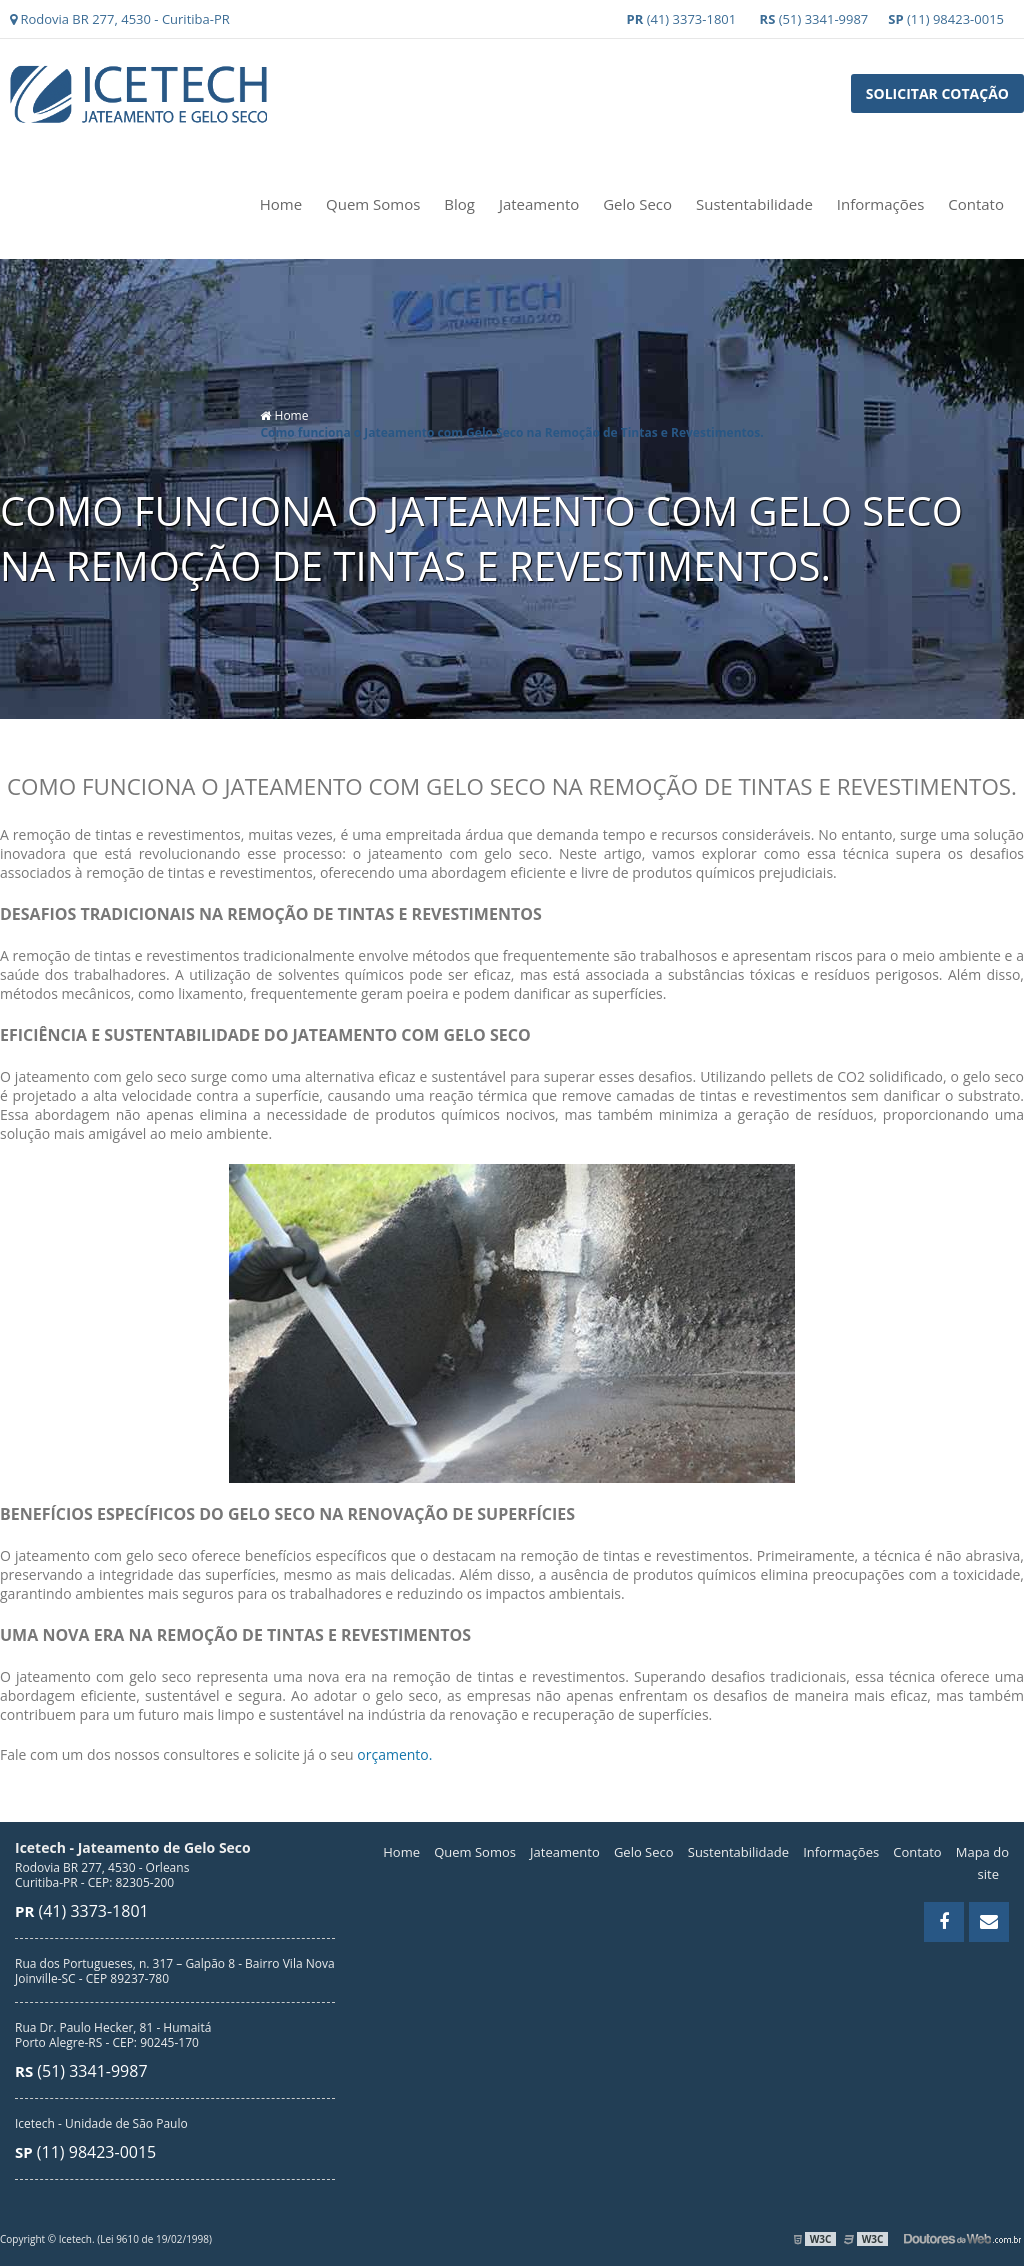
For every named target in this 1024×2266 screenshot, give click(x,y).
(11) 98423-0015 (946, 19)
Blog (459, 204)
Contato (976, 204)
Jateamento (539, 204)
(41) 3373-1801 (682, 19)
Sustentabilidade (754, 204)
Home (281, 204)
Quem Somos (373, 204)
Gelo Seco (637, 204)
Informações (881, 204)
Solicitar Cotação (937, 93)
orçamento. (394, 1754)
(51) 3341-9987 (814, 19)
